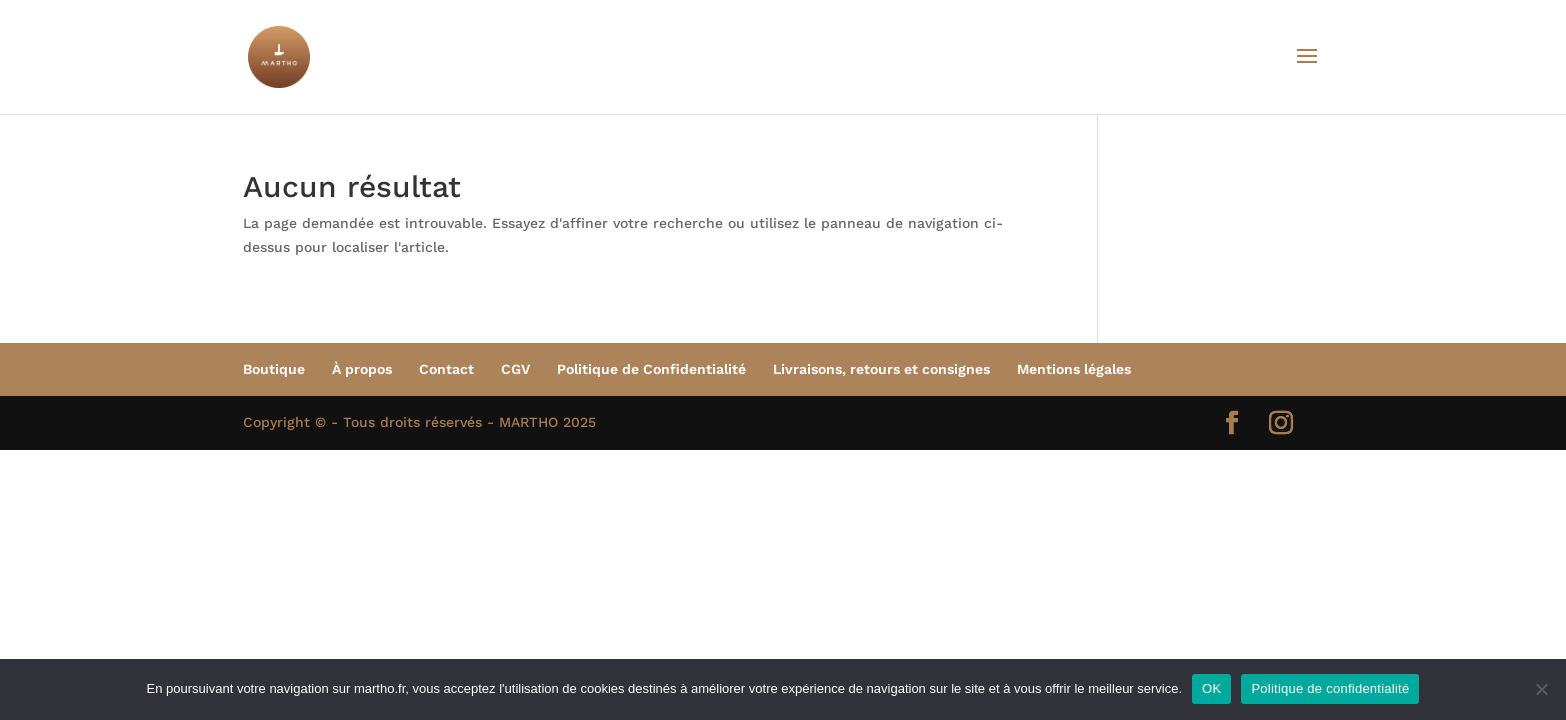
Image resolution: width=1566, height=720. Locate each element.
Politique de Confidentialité (651, 369)
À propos (362, 369)
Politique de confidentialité (1330, 688)
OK (1211, 688)
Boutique (274, 369)
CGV (515, 369)
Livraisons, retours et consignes (881, 369)
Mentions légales (1074, 369)
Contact (446, 369)
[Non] (1541, 689)
